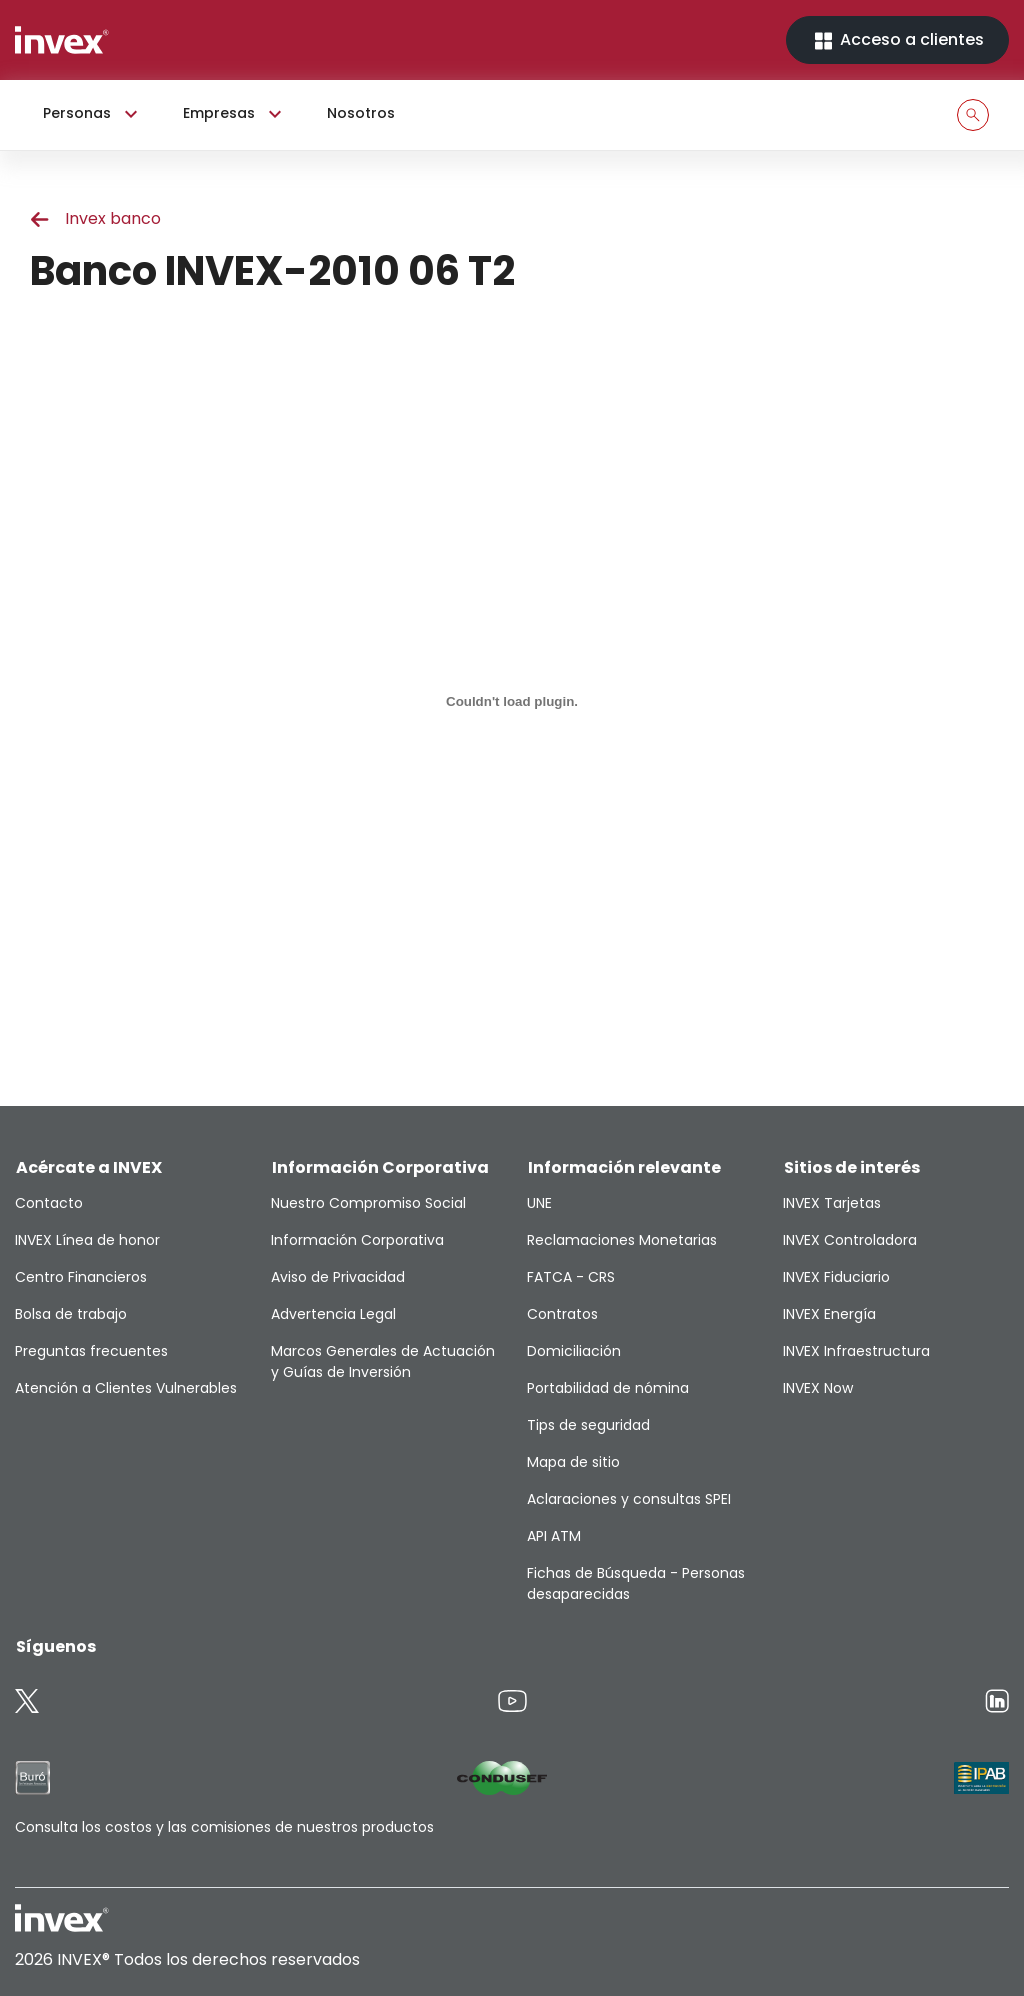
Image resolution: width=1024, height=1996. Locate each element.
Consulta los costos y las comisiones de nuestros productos (224, 1827)
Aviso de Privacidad (338, 1277)
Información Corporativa (357, 1240)
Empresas (235, 114)
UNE (539, 1203)
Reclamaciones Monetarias (622, 1240)
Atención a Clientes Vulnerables (126, 1388)
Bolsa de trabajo (71, 1314)
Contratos (562, 1314)
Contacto (49, 1203)
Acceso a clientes (897, 40)
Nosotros (361, 113)
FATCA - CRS (571, 1277)
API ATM (554, 1536)
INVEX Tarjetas (832, 1203)
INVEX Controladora (850, 1240)
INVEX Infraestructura (856, 1351)
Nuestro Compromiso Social (368, 1203)
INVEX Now (818, 1388)
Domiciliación (574, 1351)
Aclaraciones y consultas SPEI (629, 1499)
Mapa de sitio (573, 1462)
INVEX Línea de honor (87, 1240)
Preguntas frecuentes (91, 1351)
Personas (93, 114)
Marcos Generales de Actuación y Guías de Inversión (383, 1361)
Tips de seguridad (588, 1425)
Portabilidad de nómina (608, 1388)
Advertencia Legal (333, 1314)
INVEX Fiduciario (836, 1277)
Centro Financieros (81, 1277)
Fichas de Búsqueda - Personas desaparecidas (636, 1583)
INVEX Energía (829, 1314)
